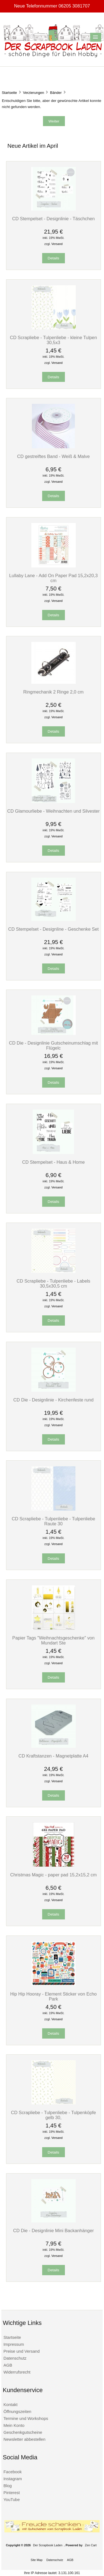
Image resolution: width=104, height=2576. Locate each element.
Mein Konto (13, 2425)
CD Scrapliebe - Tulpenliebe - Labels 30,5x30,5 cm (53, 1283)
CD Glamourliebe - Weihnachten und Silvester (53, 810)
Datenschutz (14, 2358)
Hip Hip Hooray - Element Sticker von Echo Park (53, 1996)
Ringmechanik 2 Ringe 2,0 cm (53, 691)
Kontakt (10, 2404)
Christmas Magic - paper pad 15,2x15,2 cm (53, 1874)
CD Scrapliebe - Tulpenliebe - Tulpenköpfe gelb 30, (53, 2115)
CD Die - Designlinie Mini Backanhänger (53, 2230)
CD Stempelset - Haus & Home (53, 1162)
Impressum (13, 2344)
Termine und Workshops (25, 2418)
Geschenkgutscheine (22, 2432)
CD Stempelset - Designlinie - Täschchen (53, 218)
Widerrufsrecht (16, 2372)
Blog (7, 2485)
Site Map (36, 2560)
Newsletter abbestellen (24, 2439)
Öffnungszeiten (17, 2411)
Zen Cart (91, 2545)
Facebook (12, 2471)
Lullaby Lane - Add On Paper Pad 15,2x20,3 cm (53, 578)
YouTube (11, 2499)
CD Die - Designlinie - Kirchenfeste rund (53, 1399)
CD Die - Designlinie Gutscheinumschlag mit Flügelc (53, 1045)
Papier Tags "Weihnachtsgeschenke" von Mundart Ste (53, 1640)
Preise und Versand (21, 2351)
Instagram (12, 2478)
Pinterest (11, 2492)
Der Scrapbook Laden (47, 2545)
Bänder (56, 93)
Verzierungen (33, 93)
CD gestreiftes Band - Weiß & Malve (53, 456)
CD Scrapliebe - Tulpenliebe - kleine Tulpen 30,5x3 (53, 340)
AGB (7, 2365)
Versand (56, 244)
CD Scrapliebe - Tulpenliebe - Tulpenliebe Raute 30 (53, 1521)
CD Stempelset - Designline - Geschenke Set (53, 929)
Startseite (9, 93)
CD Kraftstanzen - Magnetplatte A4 (53, 1755)
